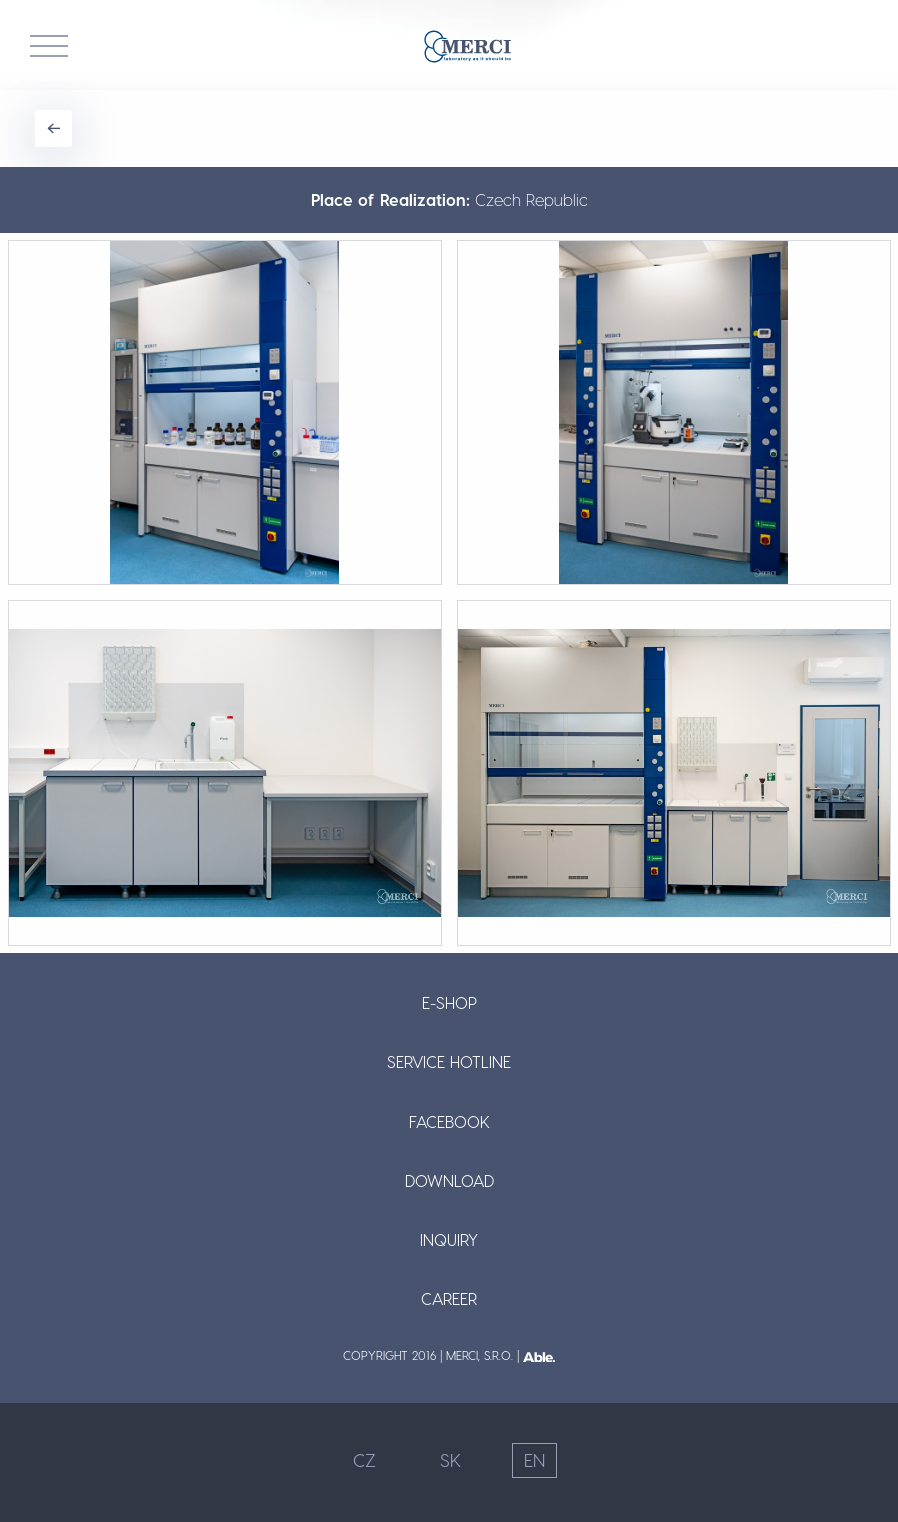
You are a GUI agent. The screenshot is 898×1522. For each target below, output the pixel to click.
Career (449, 1298)
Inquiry (449, 1239)
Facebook (449, 1121)
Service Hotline (449, 1061)
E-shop (449, 1002)
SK (450, 1459)
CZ (364, 1459)
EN (534, 1459)
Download (449, 1180)
